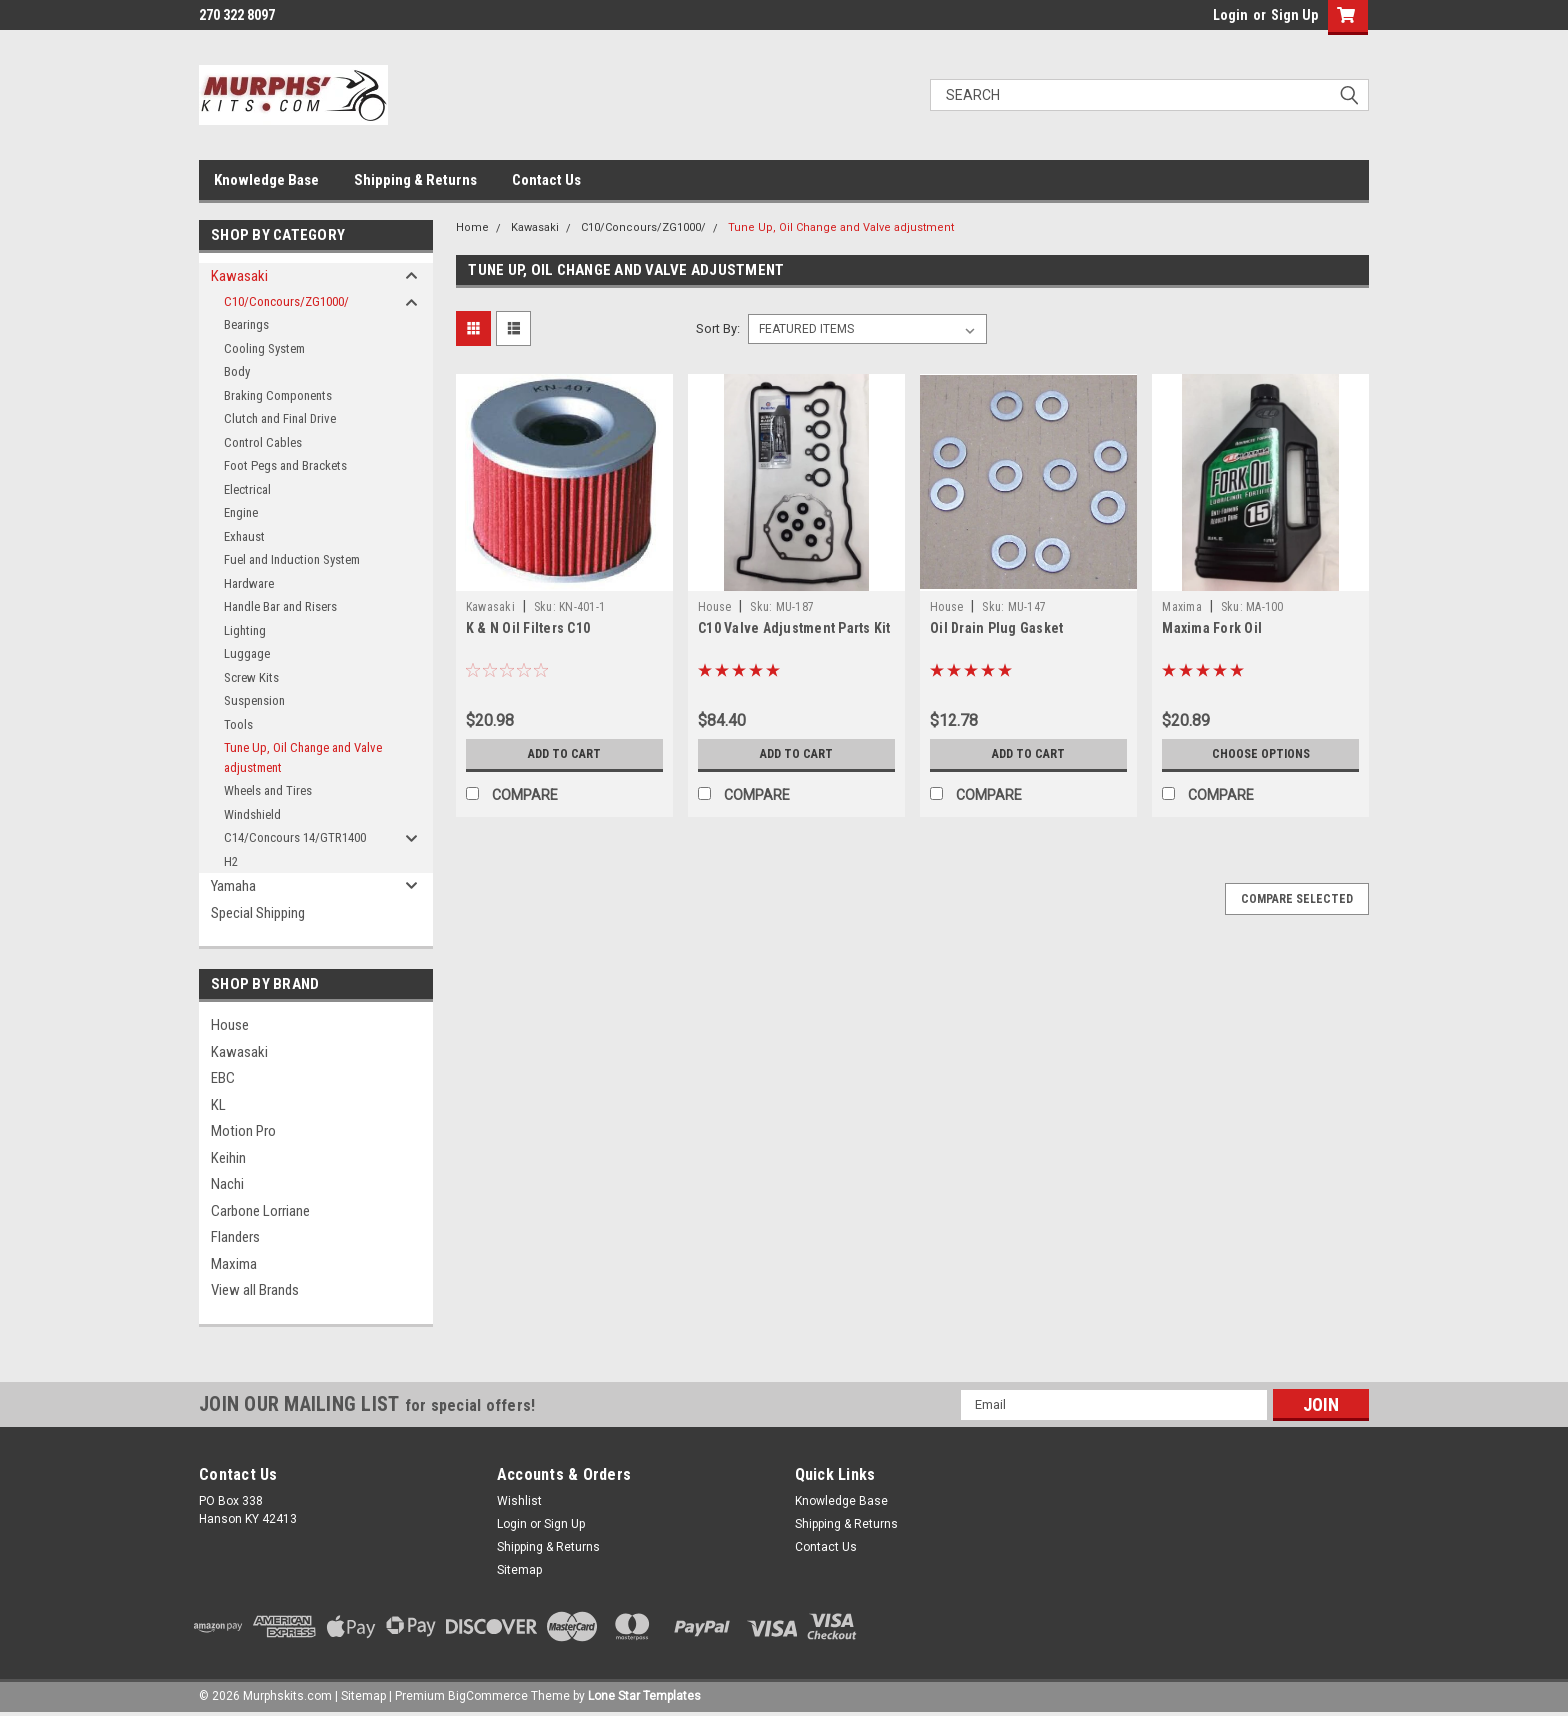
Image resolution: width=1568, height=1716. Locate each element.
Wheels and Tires (268, 790)
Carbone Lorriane (260, 1211)
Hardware (249, 583)
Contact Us (546, 180)
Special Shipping (258, 913)
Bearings (246, 324)
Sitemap (519, 1570)
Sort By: (718, 328)
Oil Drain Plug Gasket (996, 628)
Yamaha (233, 886)
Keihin (228, 1158)
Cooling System (264, 348)
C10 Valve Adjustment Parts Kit (794, 628)
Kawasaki (239, 276)
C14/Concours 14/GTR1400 (295, 837)
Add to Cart (564, 754)
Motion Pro (243, 1131)
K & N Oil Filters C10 (528, 628)
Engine (241, 512)
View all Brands (255, 1290)
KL (218, 1105)
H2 (231, 861)
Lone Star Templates (644, 1696)
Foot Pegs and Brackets (285, 465)
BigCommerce (488, 1696)
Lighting (245, 630)
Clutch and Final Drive (280, 418)
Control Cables (263, 442)
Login (1230, 15)
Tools (238, 724)
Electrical (247, 489)
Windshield (252, 814)
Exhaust (244, 536)
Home (472, 227)
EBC (223, 1078)
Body (237, 371)
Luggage (247, 653)
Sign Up (1294, 15)
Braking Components (278, 395)
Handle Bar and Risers (280, 606)
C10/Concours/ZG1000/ (286, 301)
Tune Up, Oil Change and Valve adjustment (303, 757)
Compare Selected (1297, 899)
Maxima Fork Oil (1212, 628)
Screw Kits (251, 677)
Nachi (227, 1184)
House (230, 1025)
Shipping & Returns (415, 180)
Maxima (234, 1264)
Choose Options (1261, 754)
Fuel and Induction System (292, 559)
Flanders (235, 1237)
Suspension (254, 700)
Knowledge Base (266, 180)
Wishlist (519, 1501)
